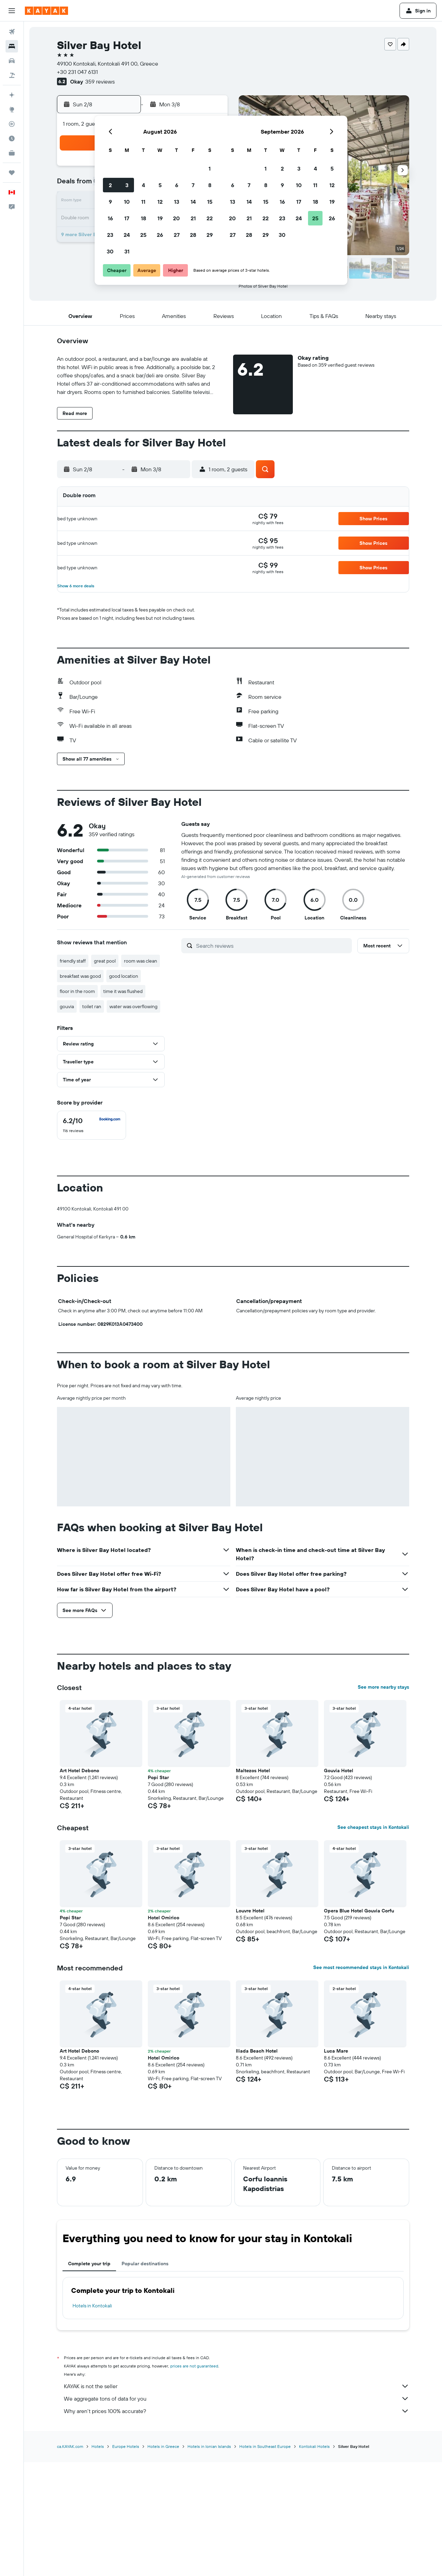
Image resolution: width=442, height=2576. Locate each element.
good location (123, 976)
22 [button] (209, 218)
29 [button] (209, 234)
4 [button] (143, 185)
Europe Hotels (125, 2560)
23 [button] (110, 234)
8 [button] (209, 185)
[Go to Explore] (12, 109)
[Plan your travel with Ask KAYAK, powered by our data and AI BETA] (12, 95)
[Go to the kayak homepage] (46, 11)
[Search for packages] (12, 75)
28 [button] (193, 234)
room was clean (140, 961)
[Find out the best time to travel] (12, 138)
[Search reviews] (272, 946)
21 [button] (193, 218)
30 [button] (110, 251)
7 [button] (193, 185)
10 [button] (127, 201)
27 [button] (177, 234)
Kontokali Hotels (314, 2560)
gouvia (67, 1006)
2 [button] (110, 185)
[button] (11, 10)
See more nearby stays (383, 1801)
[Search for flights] (12, 32)
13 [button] (176, 201)
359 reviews (100, 81)
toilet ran (91, 1006)
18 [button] (143, 218)
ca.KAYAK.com (70, 2560)
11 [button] (143, 201)
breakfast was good (80, 976)
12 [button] (160, 201)
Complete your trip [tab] (89, 2378)
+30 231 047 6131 (77, 71)
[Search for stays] (12, 46)
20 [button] (176, 218)
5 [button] (160, 185)
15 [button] (209, 201)
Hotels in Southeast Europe (265, 2560)
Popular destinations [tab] (145, 2378)
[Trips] (12, 173)
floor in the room (77, 991)
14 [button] (193, 201)
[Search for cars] (12, 61)
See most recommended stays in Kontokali (361, 2082)
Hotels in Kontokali (92, 2420)
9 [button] (110, 201)
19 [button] (160, 218)
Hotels (98, 2560)
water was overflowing (133, 1006)
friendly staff (73, 961)
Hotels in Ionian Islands (209, 2560)
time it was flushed (123, 991)
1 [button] (210, 168)
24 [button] (127, 234)
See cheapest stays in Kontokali (373, 1942)
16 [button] (110, 218)
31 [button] (126, 251)
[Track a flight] (12, 124)
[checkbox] (91, 1125)
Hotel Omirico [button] (163, 2032)
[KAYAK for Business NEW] (12, 153)
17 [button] (126, 218)
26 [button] (160, 234)
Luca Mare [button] (336, 2165)
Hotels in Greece (163, 2560)
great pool (105, 961)
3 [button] (126, 185)
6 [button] (176, 185)
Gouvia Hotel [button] (338, 1885)
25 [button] (143, 234)
